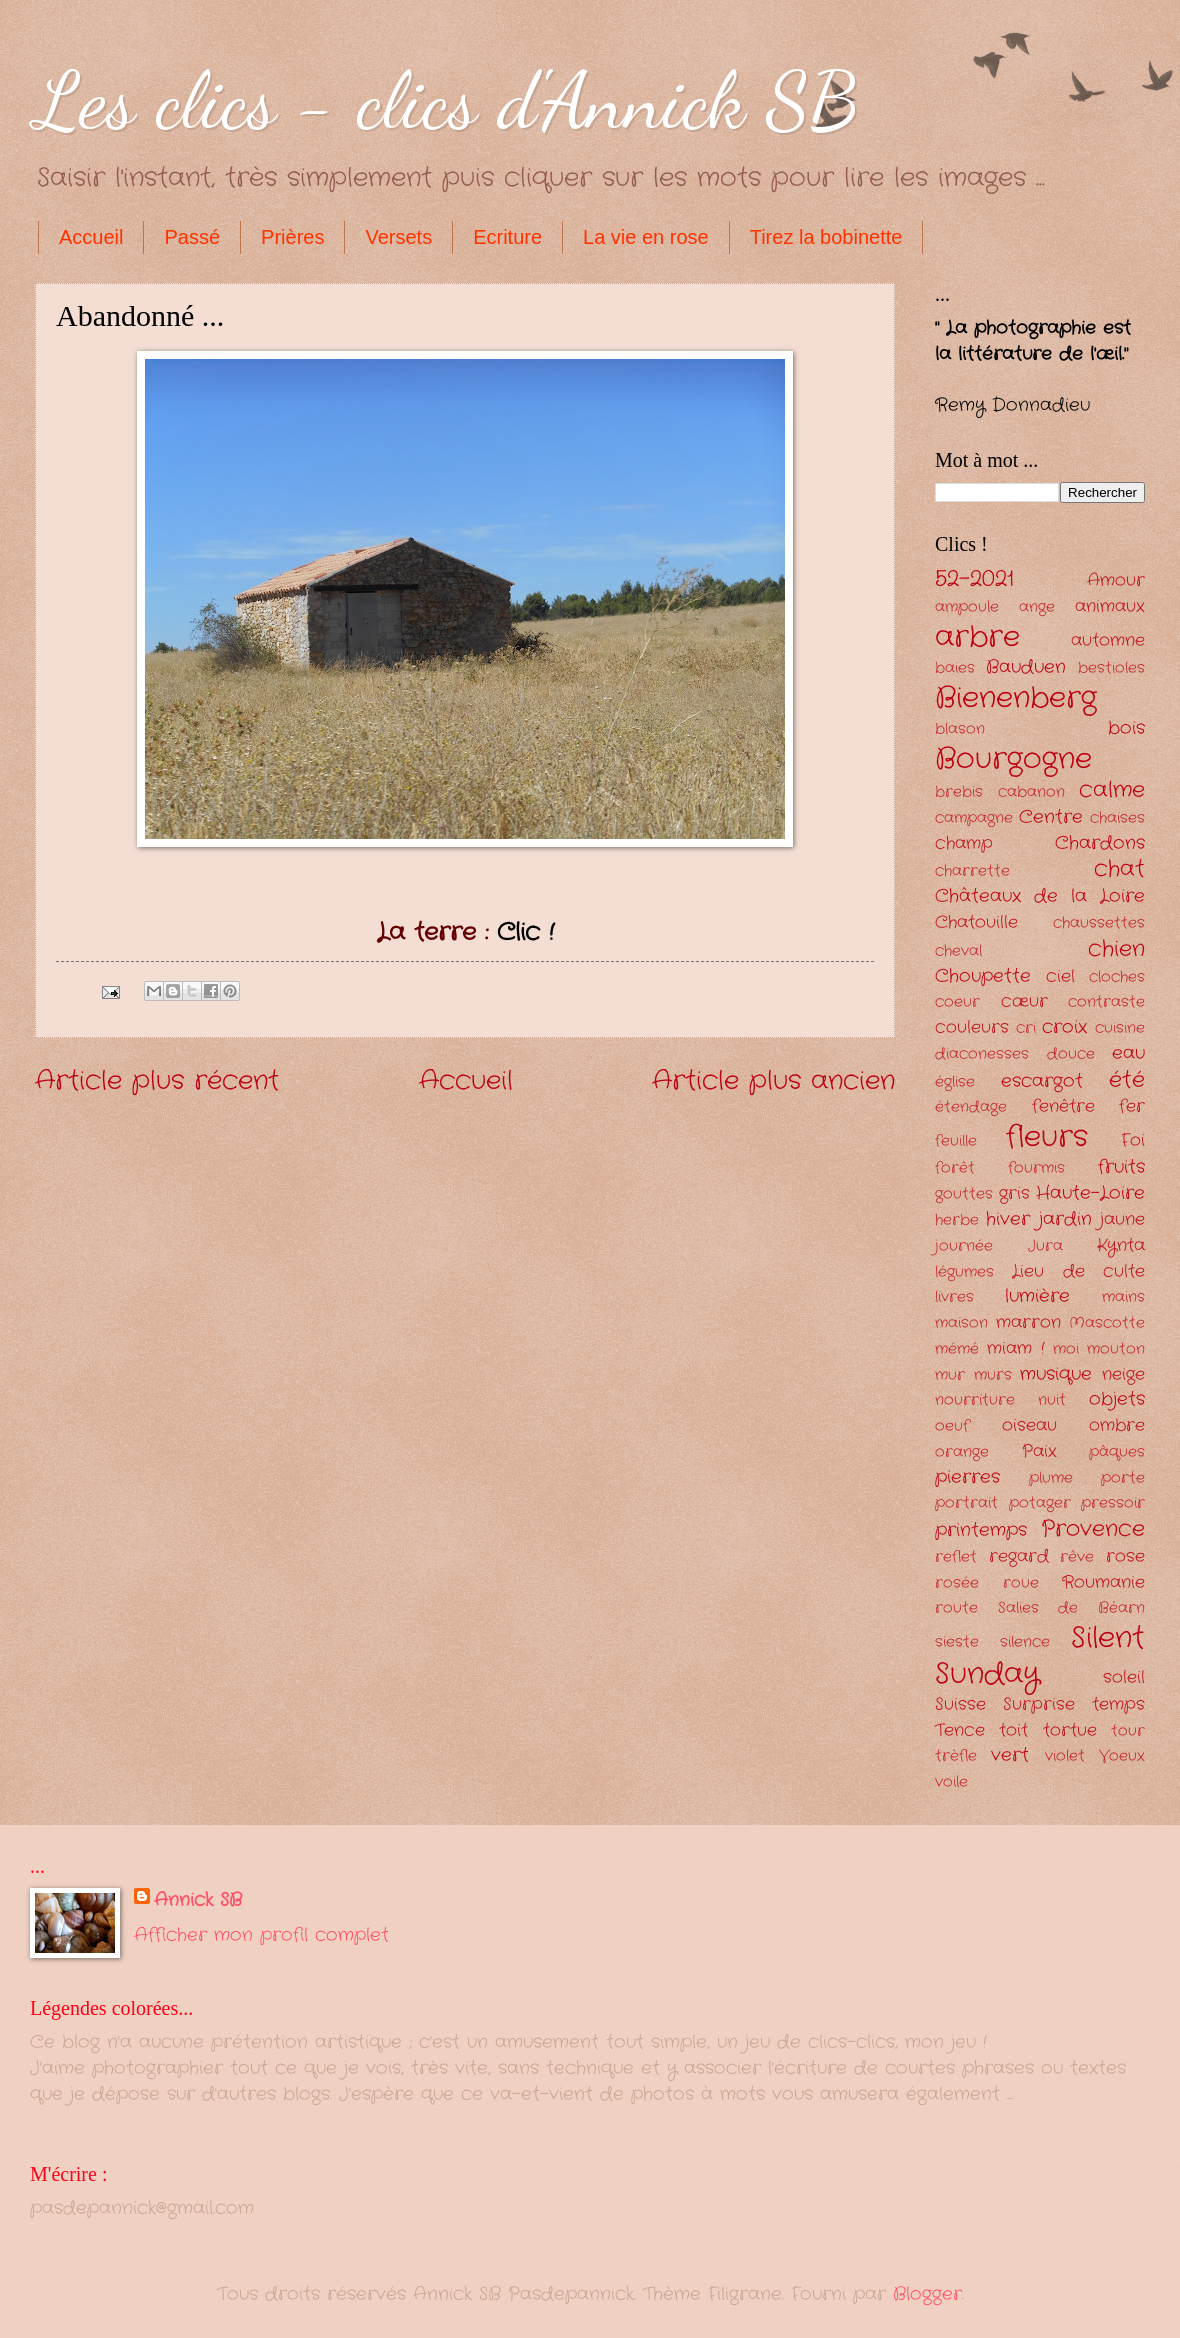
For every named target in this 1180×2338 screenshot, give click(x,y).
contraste (1106, 1002)
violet (1065, 1756)
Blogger (927, 2294)
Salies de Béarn (1071, 1608)
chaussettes (1099, 923)
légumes (964, 1272)
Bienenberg (1016, 698)
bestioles (1111, 668)
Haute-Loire (1090, 1193)
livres (954, 1297)
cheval (958, 951)
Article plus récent (157, 1081)
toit (1013, 1730)
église (955, 1082)
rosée (957, 1583)
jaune (1122, 1219)
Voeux (1122, 1756)
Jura (1045, 1246)
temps (1118, 1704)
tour (1128, 1731)
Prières (292, 237)
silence (1025, 1642)
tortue (1070, 1730)
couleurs (972, 1027)
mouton (1116, 1349)
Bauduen (1026, 667)
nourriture (975, 1400)
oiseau (1029, 1425)
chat (1119, 869)
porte (1123, 1478)
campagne (974, 818)
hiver (1008, 1219)
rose (1125, 1556)
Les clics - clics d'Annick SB (447, 100)
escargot (1042, 1081)
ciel (1060, 976)
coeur (957, 1002)
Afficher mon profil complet (261, 1935)
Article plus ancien (773, 1081)
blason (960, 729)
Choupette (983, 976)
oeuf (952, 1426)
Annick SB (198, 1900)
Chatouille (976, 922)
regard (1019, 1556)
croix (1064, 1027)
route (956, 1608)
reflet (956, 1557)
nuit (1052, 1400)
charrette (972, 871)
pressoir (1113, 1503)
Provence (1093, 1529)
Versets (398, 237)
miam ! (1015, 1348)
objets (1117, 1399)
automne (1108, 640)
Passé (192, 237)
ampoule (967, 607)
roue (1021, 1583)
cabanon (1031, 792)
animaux (1110, 606)
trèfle (956, 1756)
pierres (967, 1477)
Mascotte (1107, 1323)
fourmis (1036, 1168)
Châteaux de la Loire (1040, 896)
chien (1116, 949)
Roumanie (1103, 1582)
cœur (1024, 1001)
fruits (1121, 1167)
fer (1132, 1106)
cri (1026, 1028)
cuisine (1120, 1028)
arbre (977, 637)
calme (1112, 790)
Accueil (91, 237)
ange (1037, 607)
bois (1126, 728)
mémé (957, 1349)
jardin (1065, 1219)
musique (1056, 1374)
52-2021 (974, 579)
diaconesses (982, 1054)
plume (1051, 1478)
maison (961, 1323)
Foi (1133, 1140)
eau (1128, 1053)
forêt (955, 1168)
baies (955, 668)
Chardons (1100, 843)
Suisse (960, 1704)
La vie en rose (646, 237)
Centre (1051, 817)
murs (993, 1375)
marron (1028, 1322)
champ (964, 843)
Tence (960, 1730)
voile (951, 1782)
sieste (957, 1642)
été (1127, 1080)
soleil (1124, 1677)
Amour (1116, 580)
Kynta (1121, 1245)
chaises (1117, 818)
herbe (957, 1220)
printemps (981, 1530)
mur (950, 1375)
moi (1066, 1349)
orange (962, 1452)
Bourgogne (1013, 759)
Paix (1039, 1451)
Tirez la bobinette (826, 237)
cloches (1117, 977)
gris (1014, 1193)
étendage (971, 1107)
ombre (1117, 1425)
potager (1040, 1503)
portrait (966, 1503)
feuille (956, 1141)
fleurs (1047, 1137)
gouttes (964, 1194)
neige (1123, 1374)
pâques (1117, 1452)
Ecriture (507, 237)
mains (1123, 1297)
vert (1010, 1755)
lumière (1037, 1296)
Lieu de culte (1078, 1271)
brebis (959, 792)
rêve (1077, 1557)
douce (1071, 1054)
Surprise (1039, 1704)
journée (964, 1246)
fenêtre (1063, 1106)
